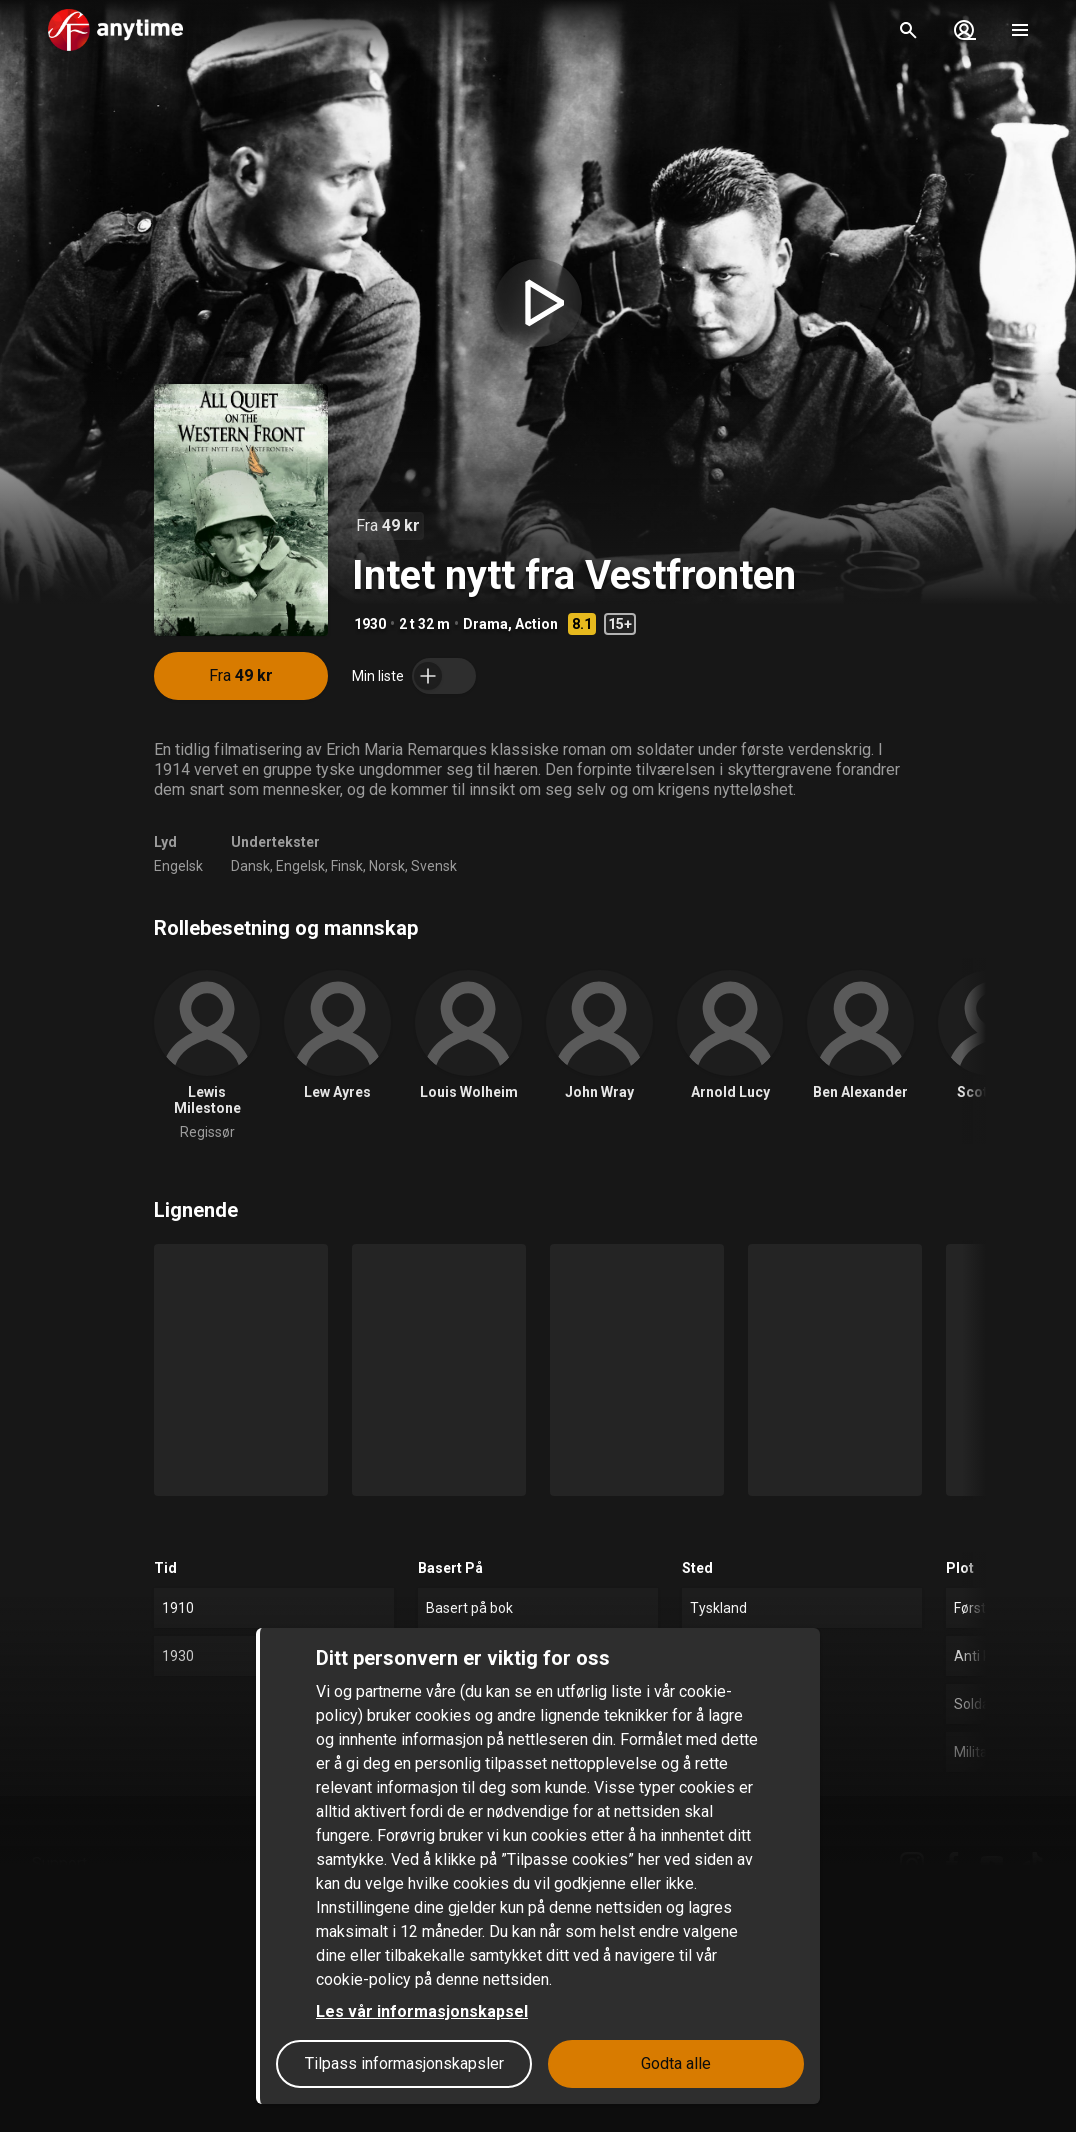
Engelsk (178, 866)
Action (536, 624)
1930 (370, 624)
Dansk (250, 866)
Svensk (434, 866)
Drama (485, 624)
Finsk (347, 866)
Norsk (387, 866)
